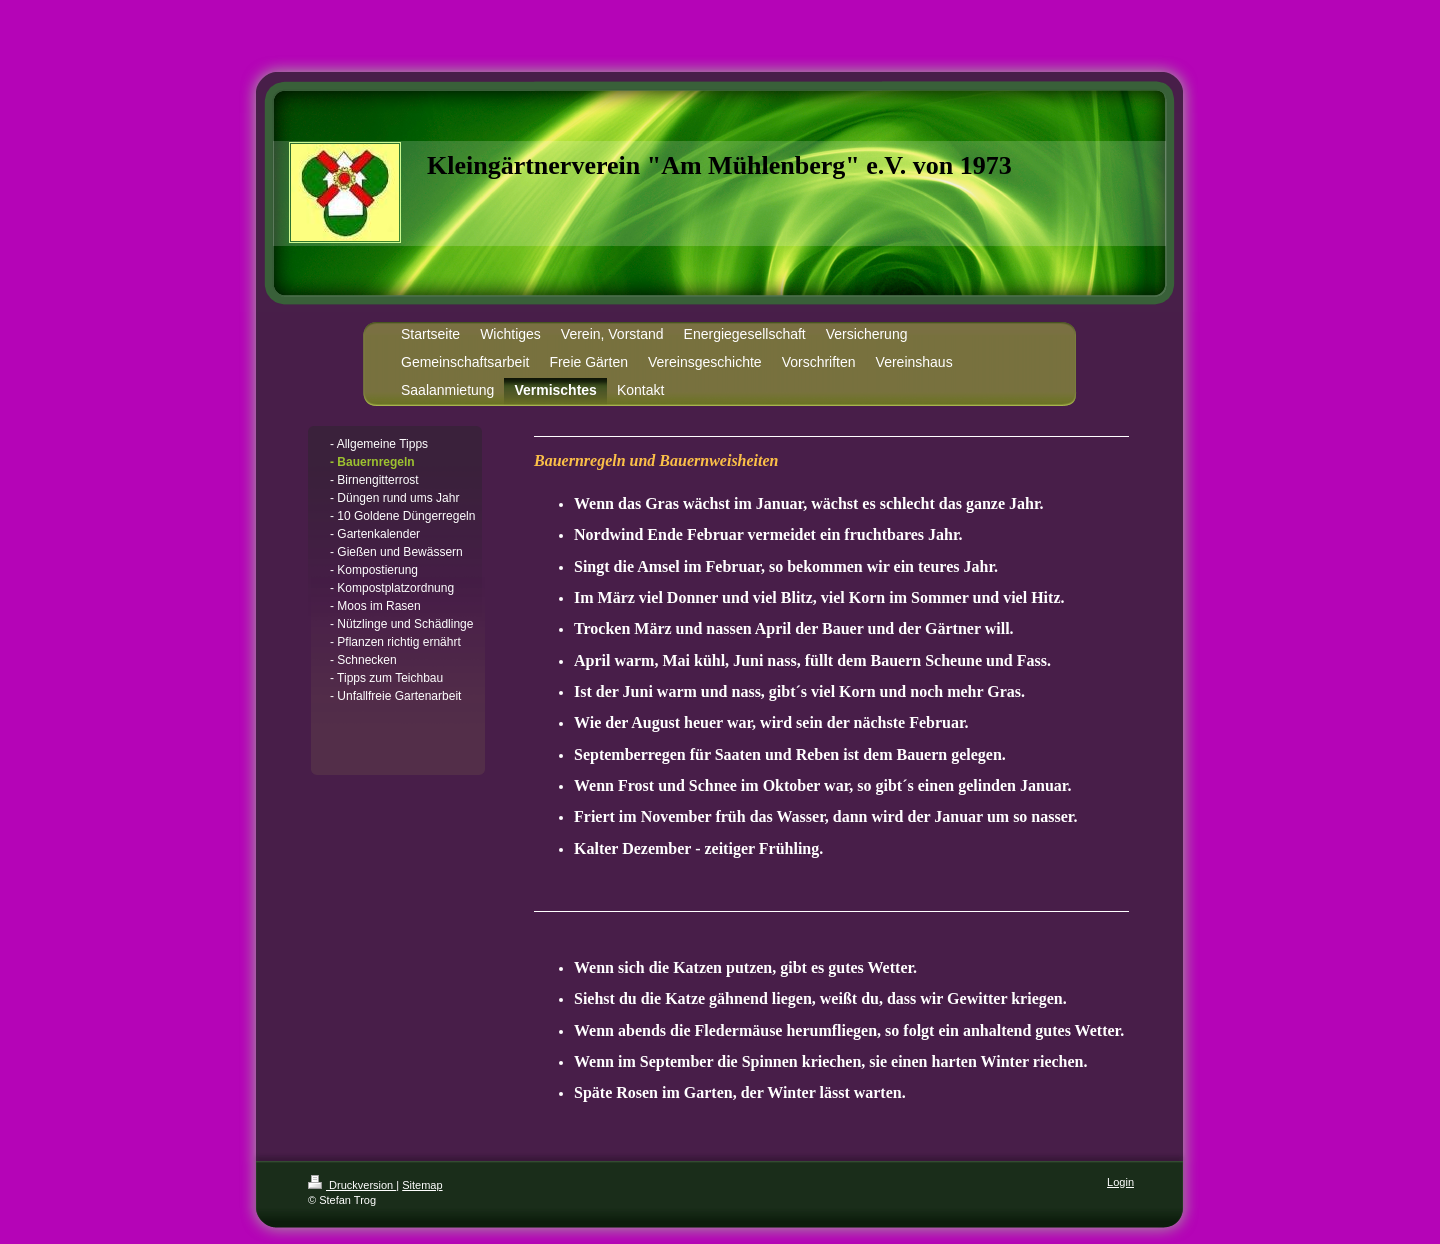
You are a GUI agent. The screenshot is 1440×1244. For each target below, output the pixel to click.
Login (1120, 1182)
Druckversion (352, 1185)
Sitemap (422, 1185)
